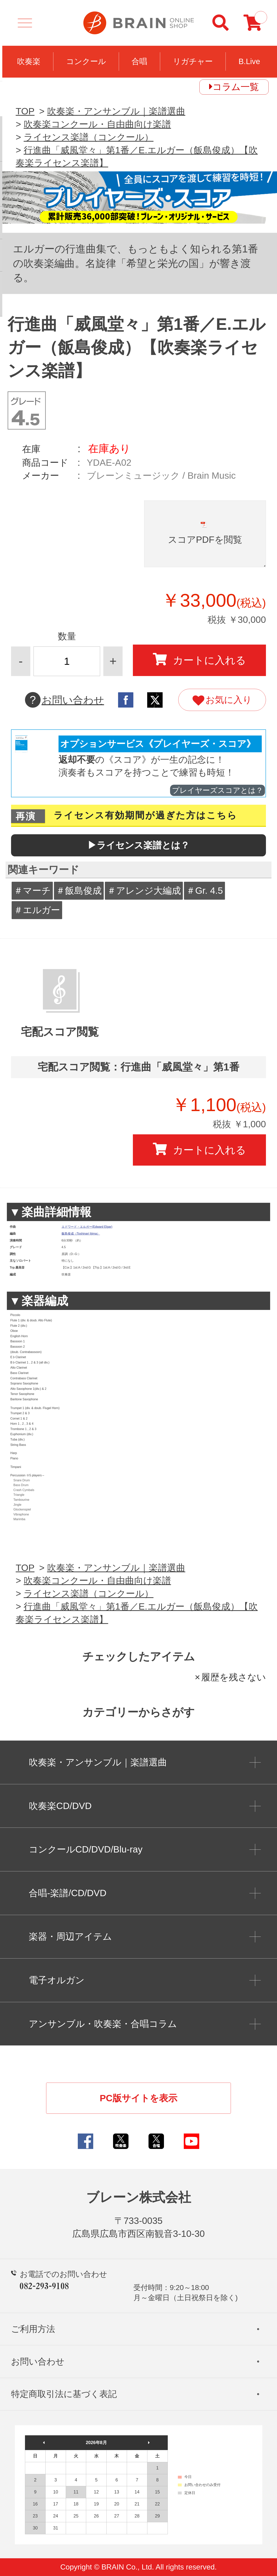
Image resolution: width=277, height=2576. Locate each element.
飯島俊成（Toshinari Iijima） (81, 1233)
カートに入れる (199, 659)
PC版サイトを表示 (138, 2098)
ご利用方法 (33, 2329)
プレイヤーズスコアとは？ (217, 790)
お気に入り (222, 700)
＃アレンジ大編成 (144, 890)
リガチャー (193, 61)
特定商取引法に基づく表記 (64, 2394)
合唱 (139, 61)
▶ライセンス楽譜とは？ (138, 845)
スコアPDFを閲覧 (205, 539)
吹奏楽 (28, 61)
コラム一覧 (236, 87)
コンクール (86, 61)
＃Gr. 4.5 (204, 890)
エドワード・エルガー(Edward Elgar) (87, 1226)
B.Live (249, 61)
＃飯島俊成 (79, 890)
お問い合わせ (64, 700)
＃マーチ (32, 890)
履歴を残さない (233, 1677)
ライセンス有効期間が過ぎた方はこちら (145, 815)
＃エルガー (37, 910)
